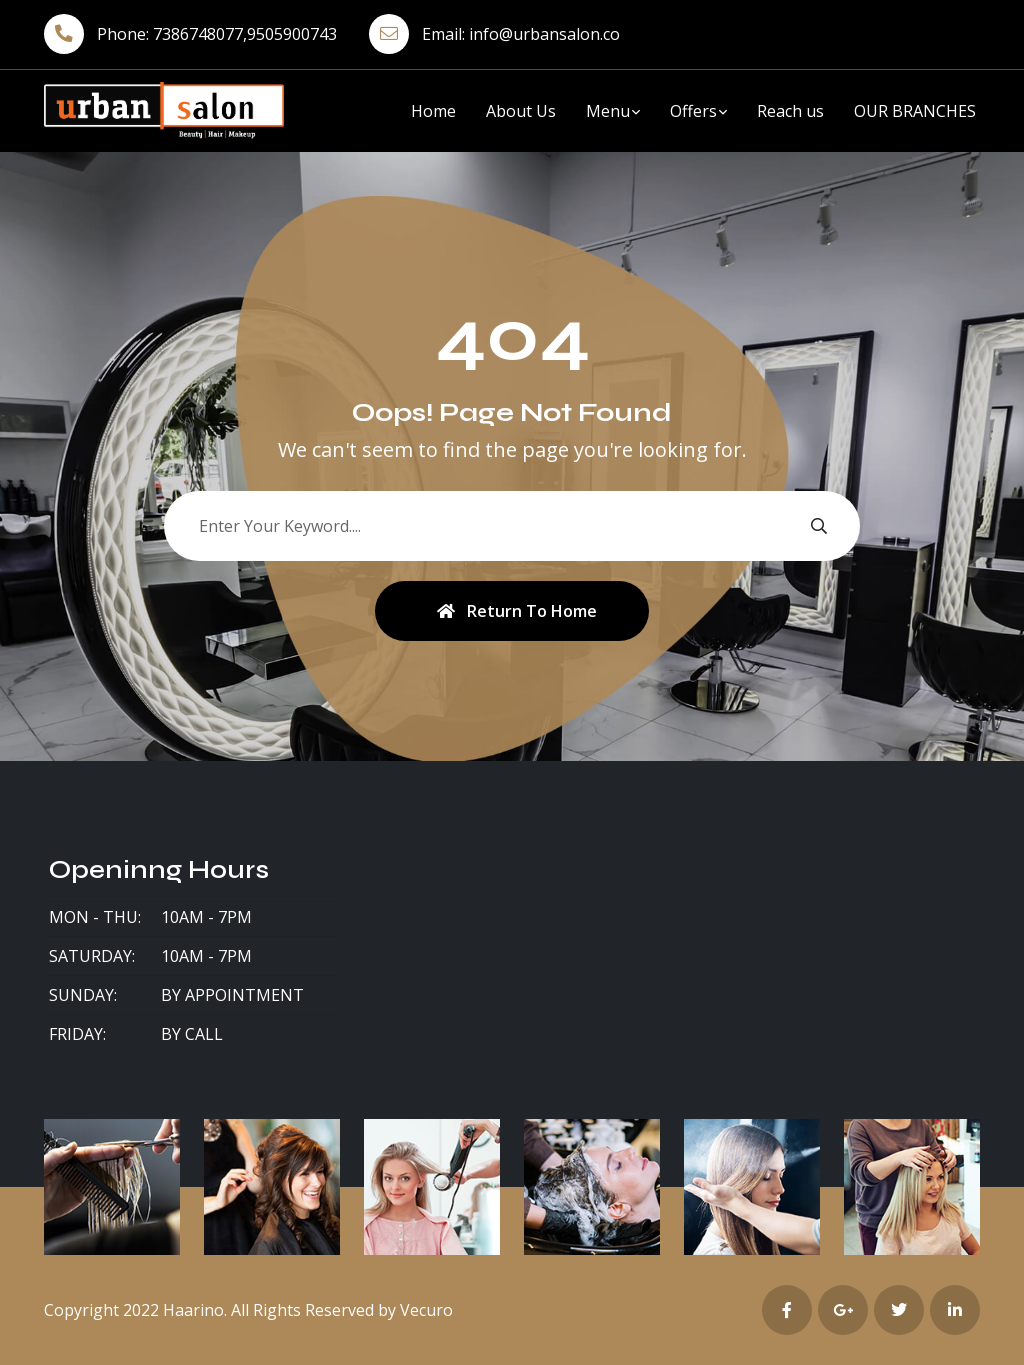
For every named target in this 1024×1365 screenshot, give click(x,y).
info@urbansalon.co (544, 34)
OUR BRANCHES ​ (917, 111)
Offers (693, 111)
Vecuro (426, 1310)
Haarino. (195, 1310)
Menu (608, 111)
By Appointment (232, 995)
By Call (192, 1034)
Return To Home (517, 611)
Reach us (790, 111)
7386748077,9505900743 (245, 34)
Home (433, 111)
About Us (521, 111)
